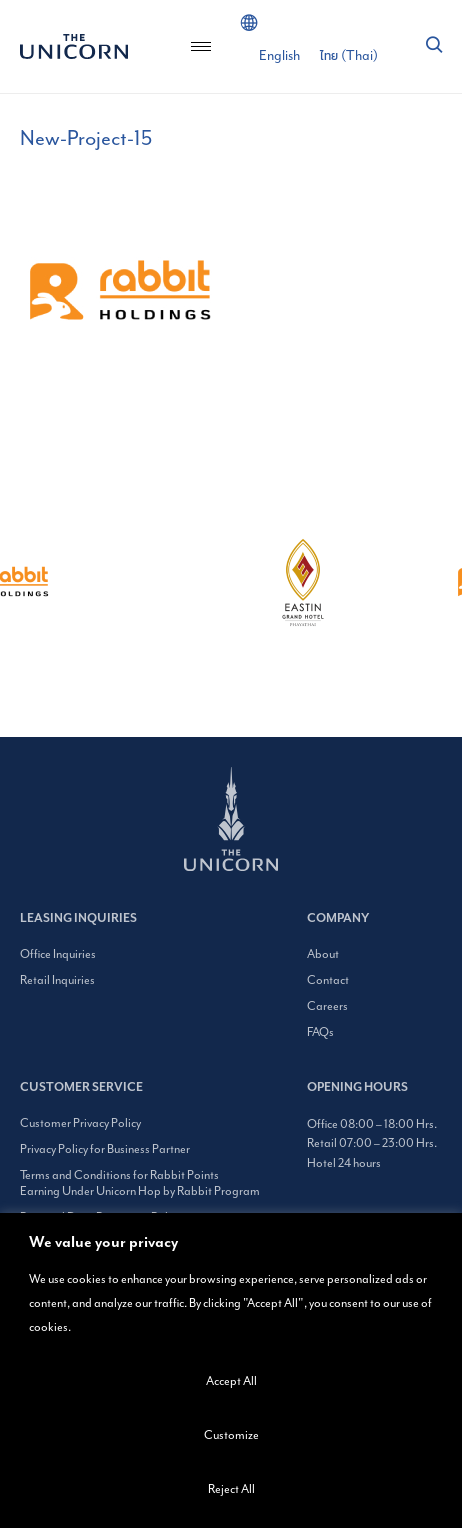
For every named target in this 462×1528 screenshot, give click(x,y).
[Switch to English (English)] (279, 56)
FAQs (320, 1032)
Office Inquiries (58, 954)
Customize (231, 1435)
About (323, 954)
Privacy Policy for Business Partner (105, 1149)
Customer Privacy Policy (80, 1123)
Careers (327, 1006)
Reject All (231, 1489)
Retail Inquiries (57, 980)
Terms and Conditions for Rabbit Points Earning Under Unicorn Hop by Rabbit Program (140, 1183)
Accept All (231, 1381)
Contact (328, 980)
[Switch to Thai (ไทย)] (349, 56)
